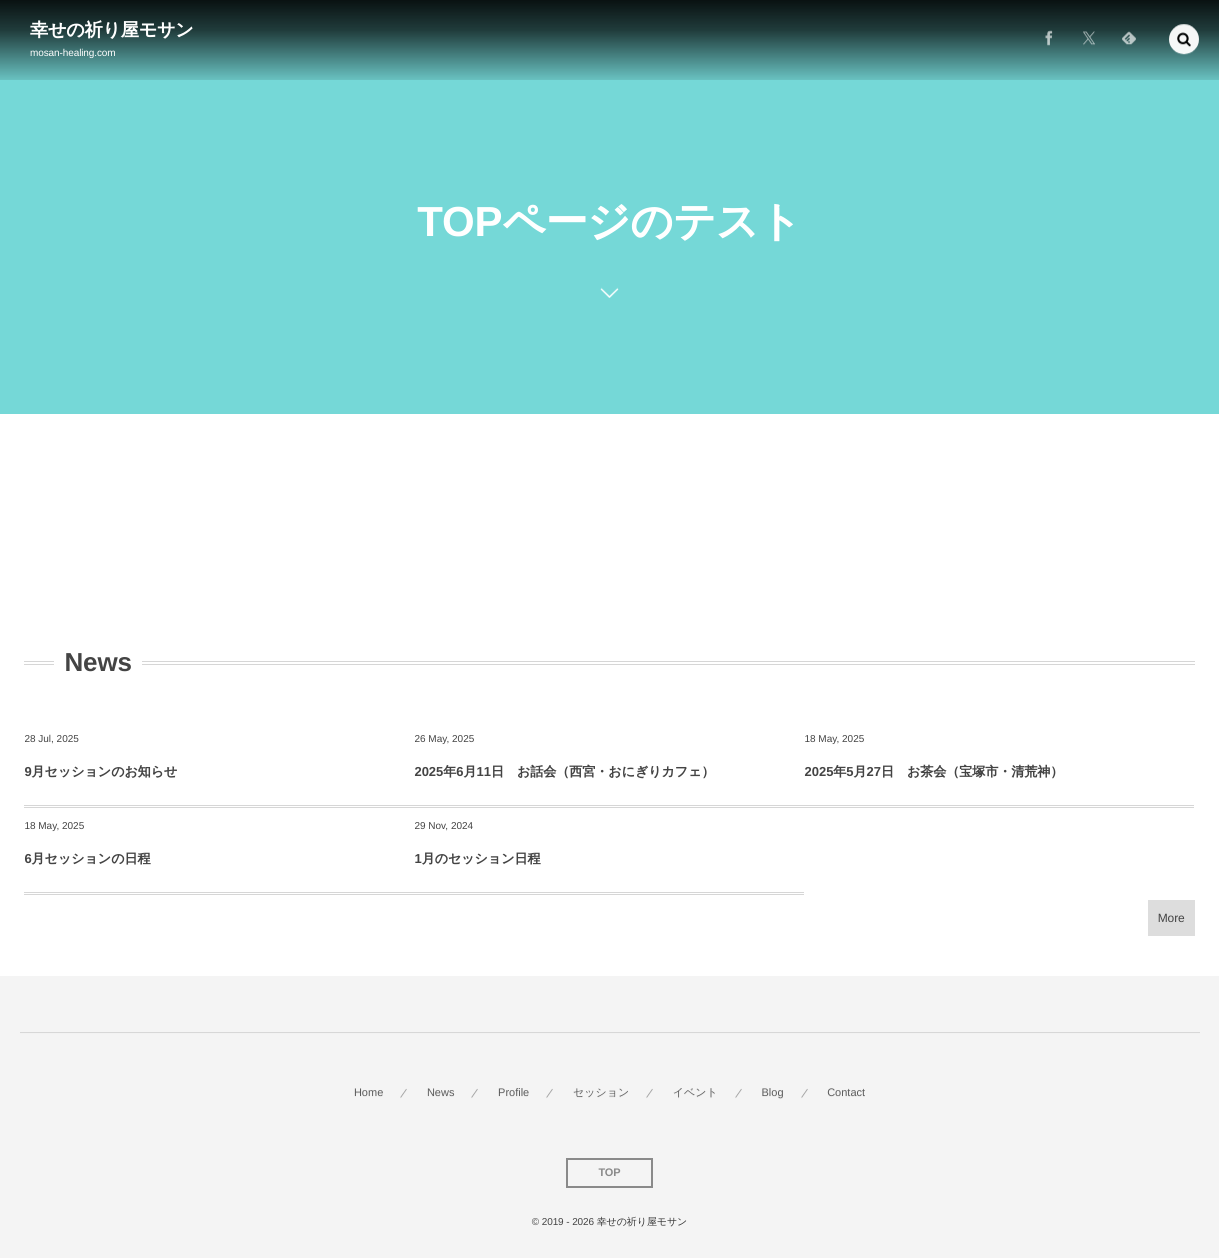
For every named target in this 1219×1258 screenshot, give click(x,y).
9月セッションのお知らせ (100, 771)
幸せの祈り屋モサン (112, 30)
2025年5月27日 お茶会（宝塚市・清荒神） (933, 771)
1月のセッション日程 (477, 858)
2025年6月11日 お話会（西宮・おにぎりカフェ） (564, 771)
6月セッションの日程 (87, 858)
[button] (1184, 37)
